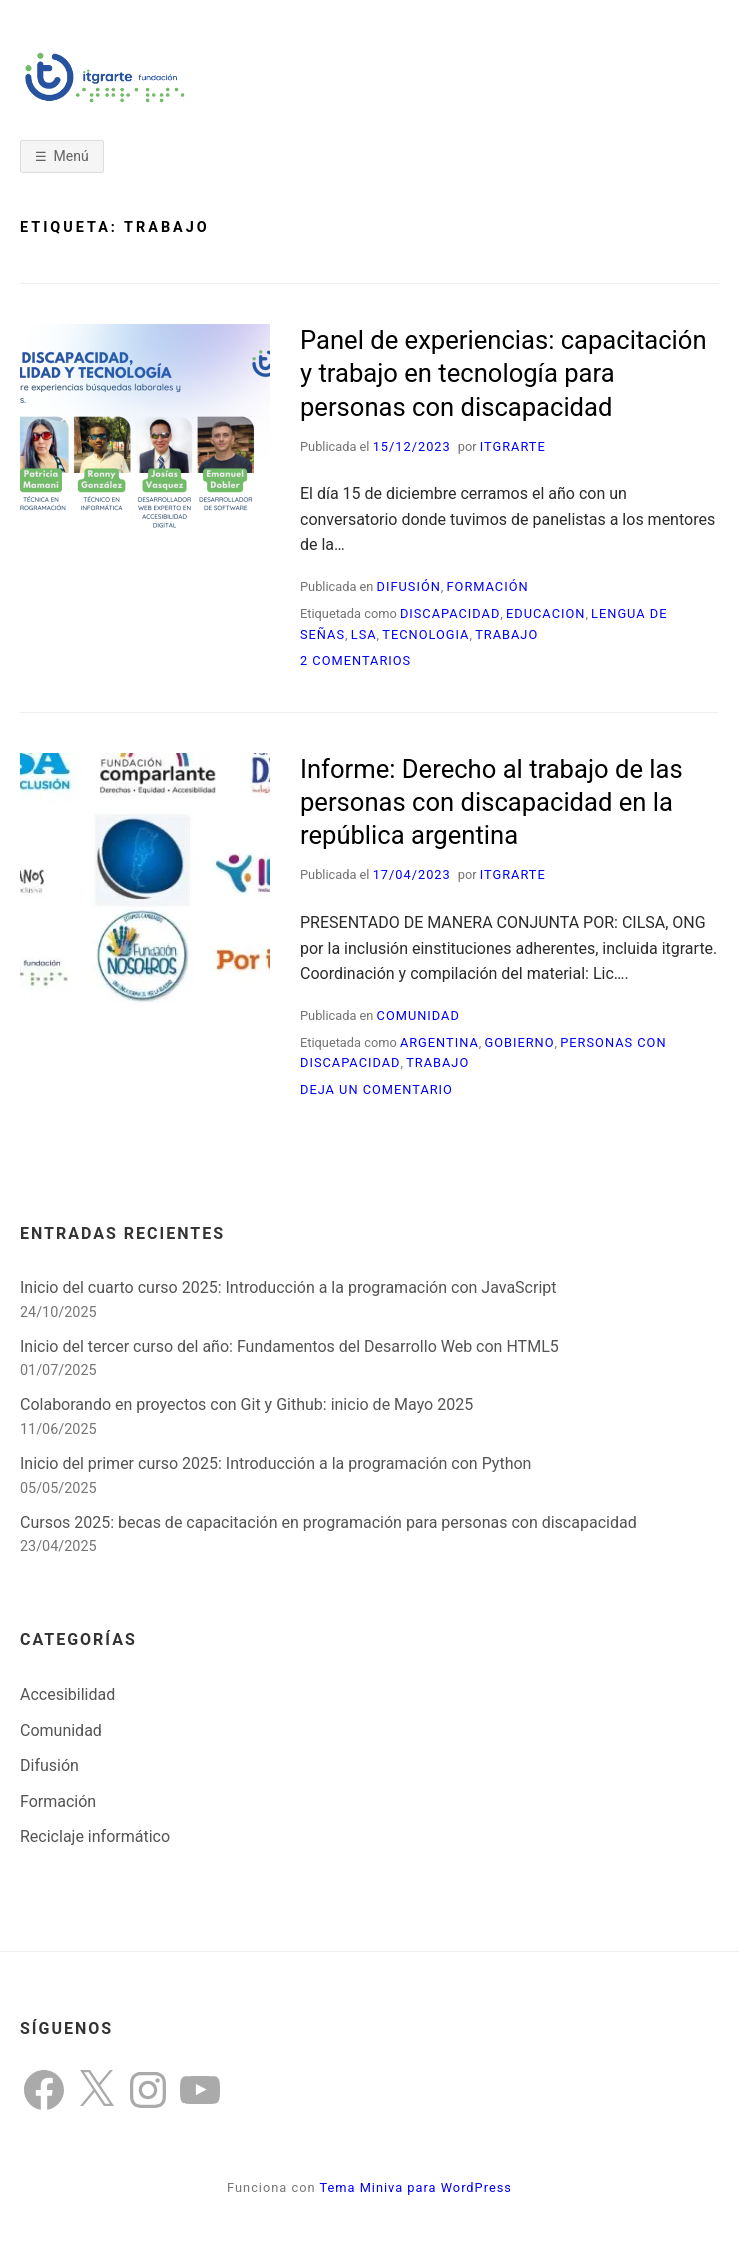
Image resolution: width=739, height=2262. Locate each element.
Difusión (409, 586)
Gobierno (519, 1042)
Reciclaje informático (95, 1836)
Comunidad (418, 1015)
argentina (439, 1042)
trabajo (506, 634)
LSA (364, 634)
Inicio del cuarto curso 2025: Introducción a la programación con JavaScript (288, 1287)
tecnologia (425, 634)
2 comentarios (355, 660)
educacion (545, 613)
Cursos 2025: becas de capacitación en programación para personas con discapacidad (328, 1522)
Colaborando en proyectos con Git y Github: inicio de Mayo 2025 (246, 1404)
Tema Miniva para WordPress (415, 2187)
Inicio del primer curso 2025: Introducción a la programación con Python (275, 1463)
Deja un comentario (376, 1089)
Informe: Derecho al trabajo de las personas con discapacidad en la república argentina (491, 802)
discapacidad (450, 613)
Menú (71, 156)
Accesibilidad (67, 1694)
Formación (488, 586)
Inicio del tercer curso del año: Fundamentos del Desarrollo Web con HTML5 (289, 1346)
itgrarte (513, 446)
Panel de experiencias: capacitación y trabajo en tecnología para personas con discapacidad (503, 373)
